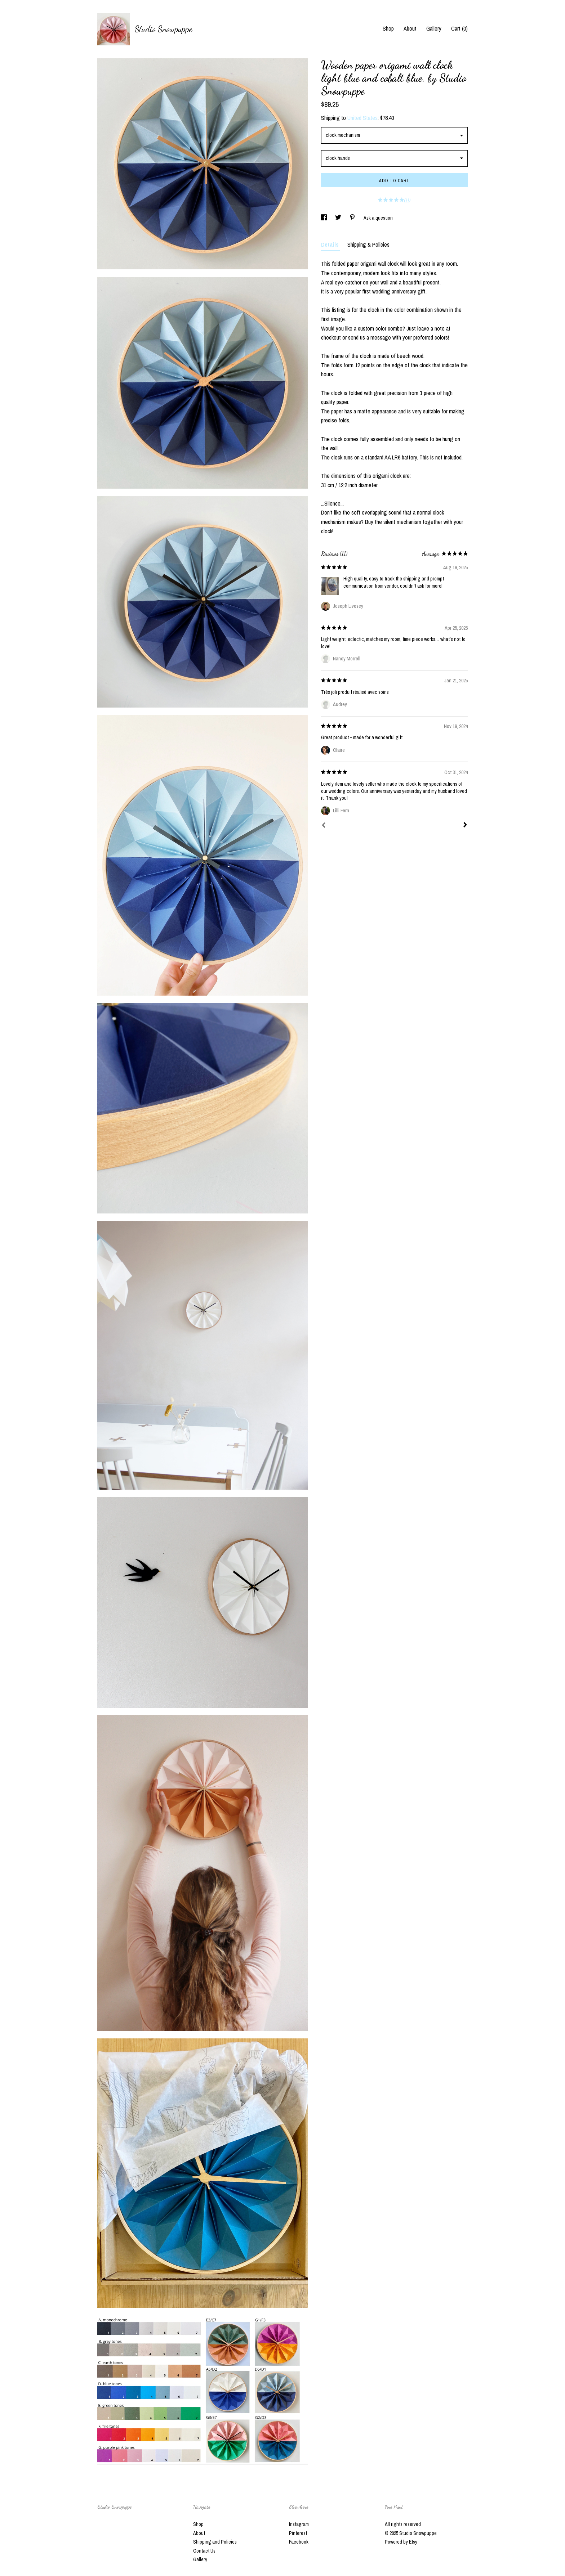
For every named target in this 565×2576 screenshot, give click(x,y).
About (410, 28)
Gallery (433, 28)
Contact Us (204, 2551)
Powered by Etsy (401, 2542)
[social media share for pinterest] (353, 218)
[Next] (465, 825)
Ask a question (378, 218)
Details (330, 244)
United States (362, 118)
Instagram (299, 2524)
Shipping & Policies (368, 244)
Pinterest (298, 2533)
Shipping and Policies (215, 2542)
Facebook (298, 2542)
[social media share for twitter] (338, 218)
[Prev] (323, 826)
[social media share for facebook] (324, 218)
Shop (388, 28)
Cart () (459, 28)
